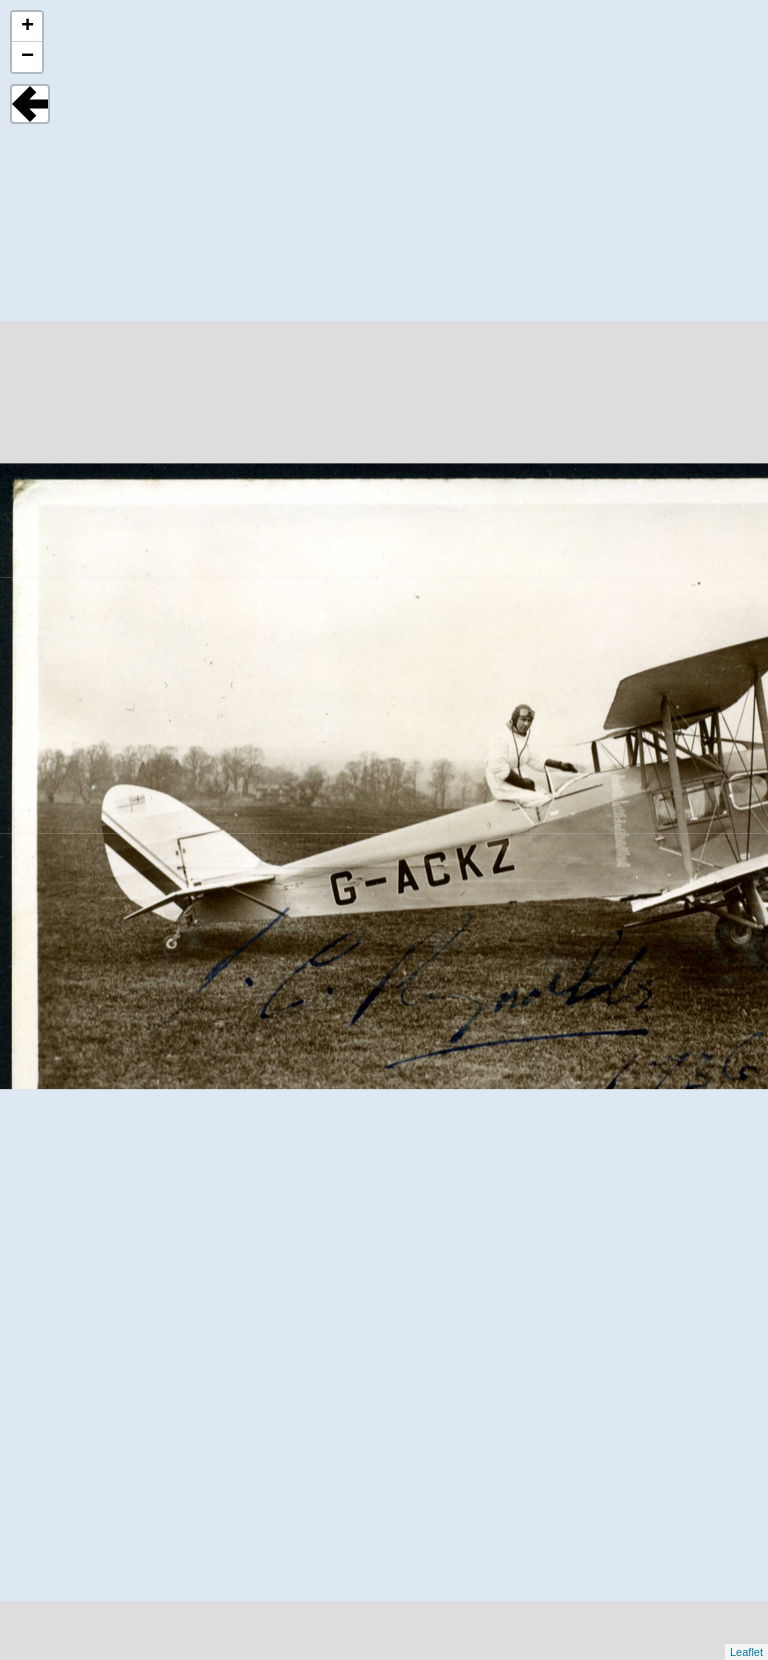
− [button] (27, 57)
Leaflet (746, 1652)
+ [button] (27, 27)
